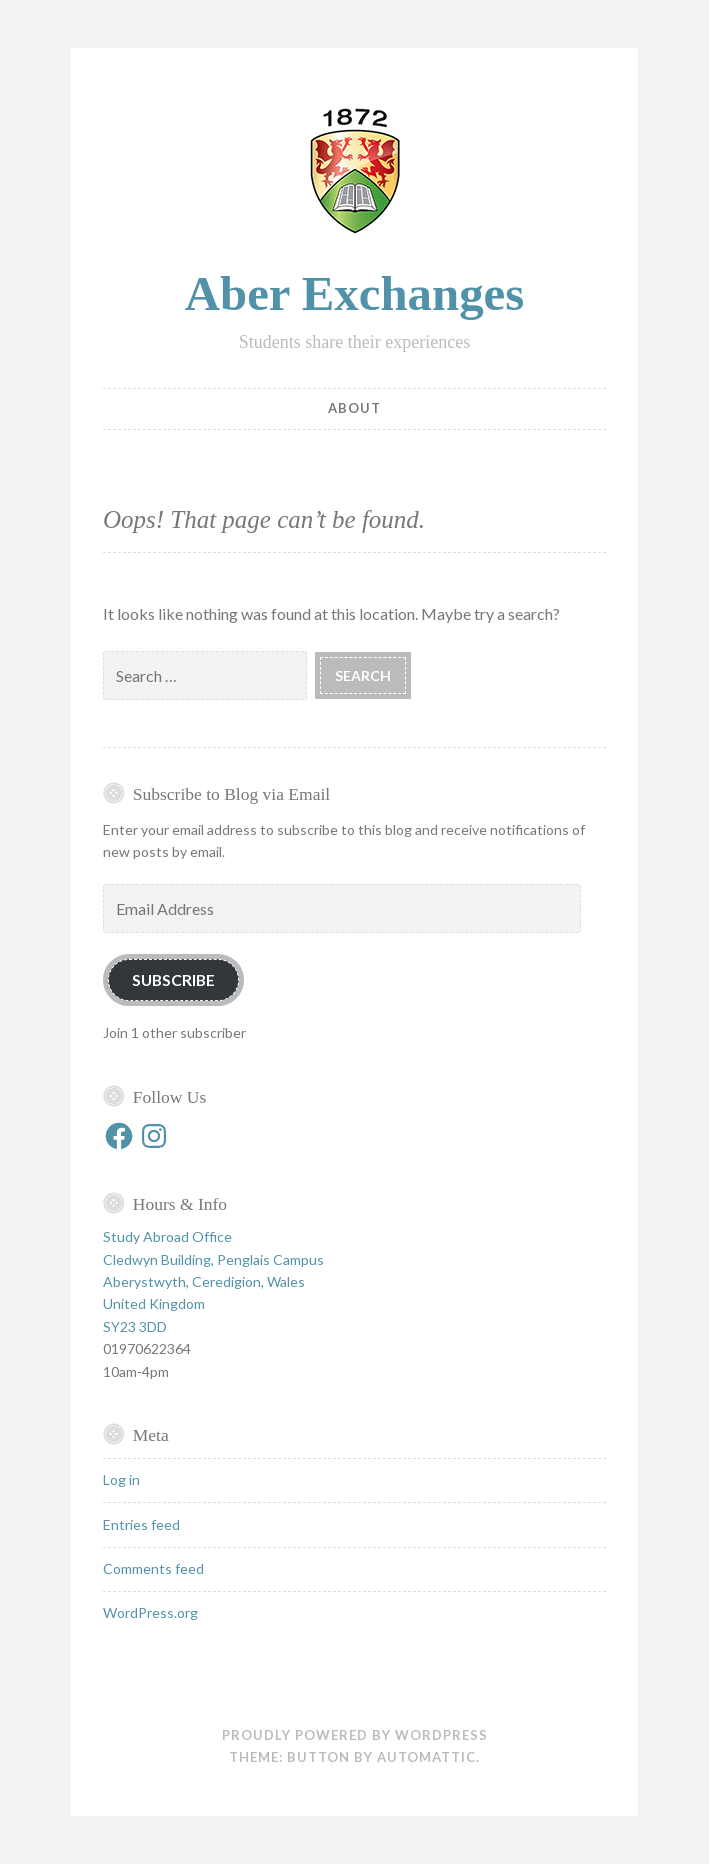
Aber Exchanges (355, 293)
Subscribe (173, 979)
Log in (121, 1479)
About (354, 408)
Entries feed (141, 1524)
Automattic (426, 1757)
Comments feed (153, 1568)
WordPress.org (150, 1612)
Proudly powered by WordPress (355, 1735)
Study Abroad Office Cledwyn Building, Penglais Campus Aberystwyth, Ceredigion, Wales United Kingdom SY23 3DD (213, 1281)
